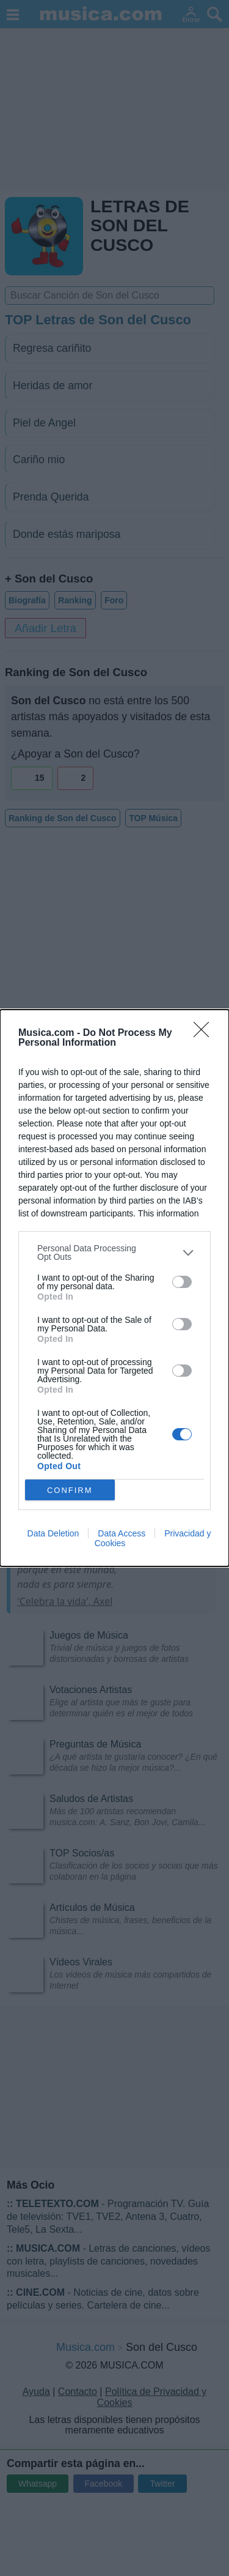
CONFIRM (70, 1489)
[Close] (205, 1033)
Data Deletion (53, 1533)
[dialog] (114, 1288)
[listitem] (114, 1252)
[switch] (182, 1282)
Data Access (121, 1533)
